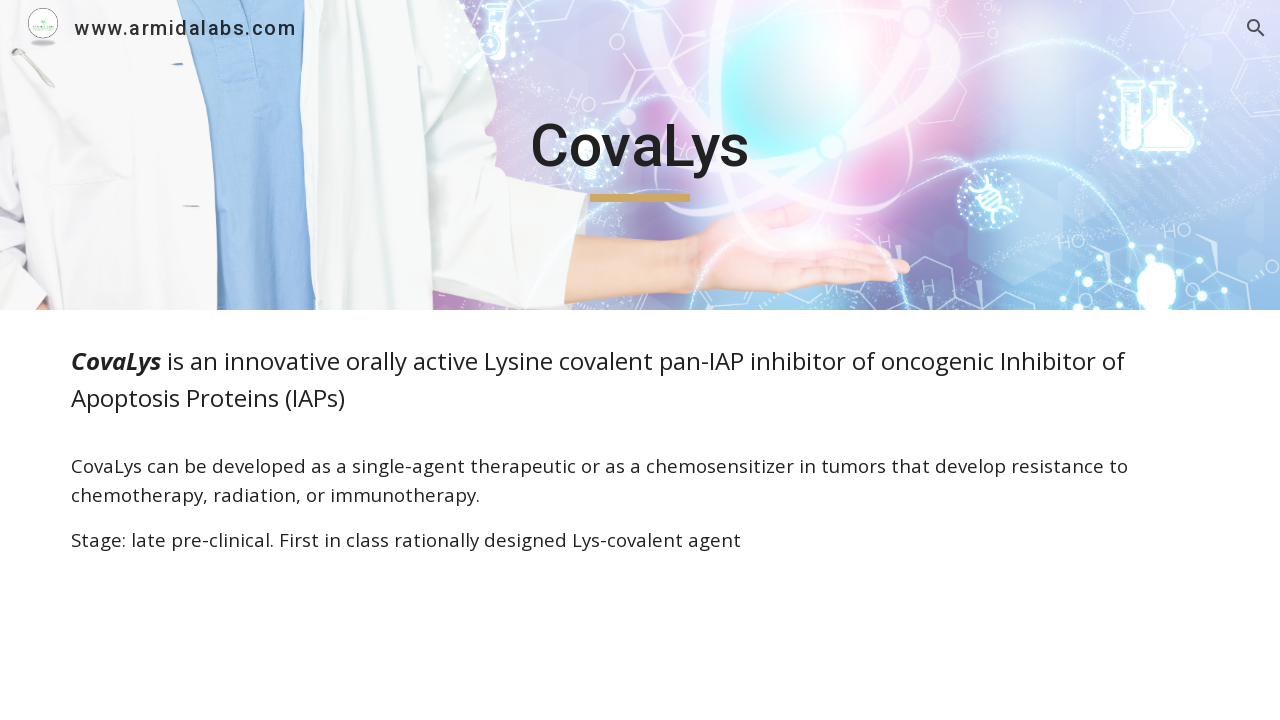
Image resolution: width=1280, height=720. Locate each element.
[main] (640, 155)
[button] (1256, 28)
